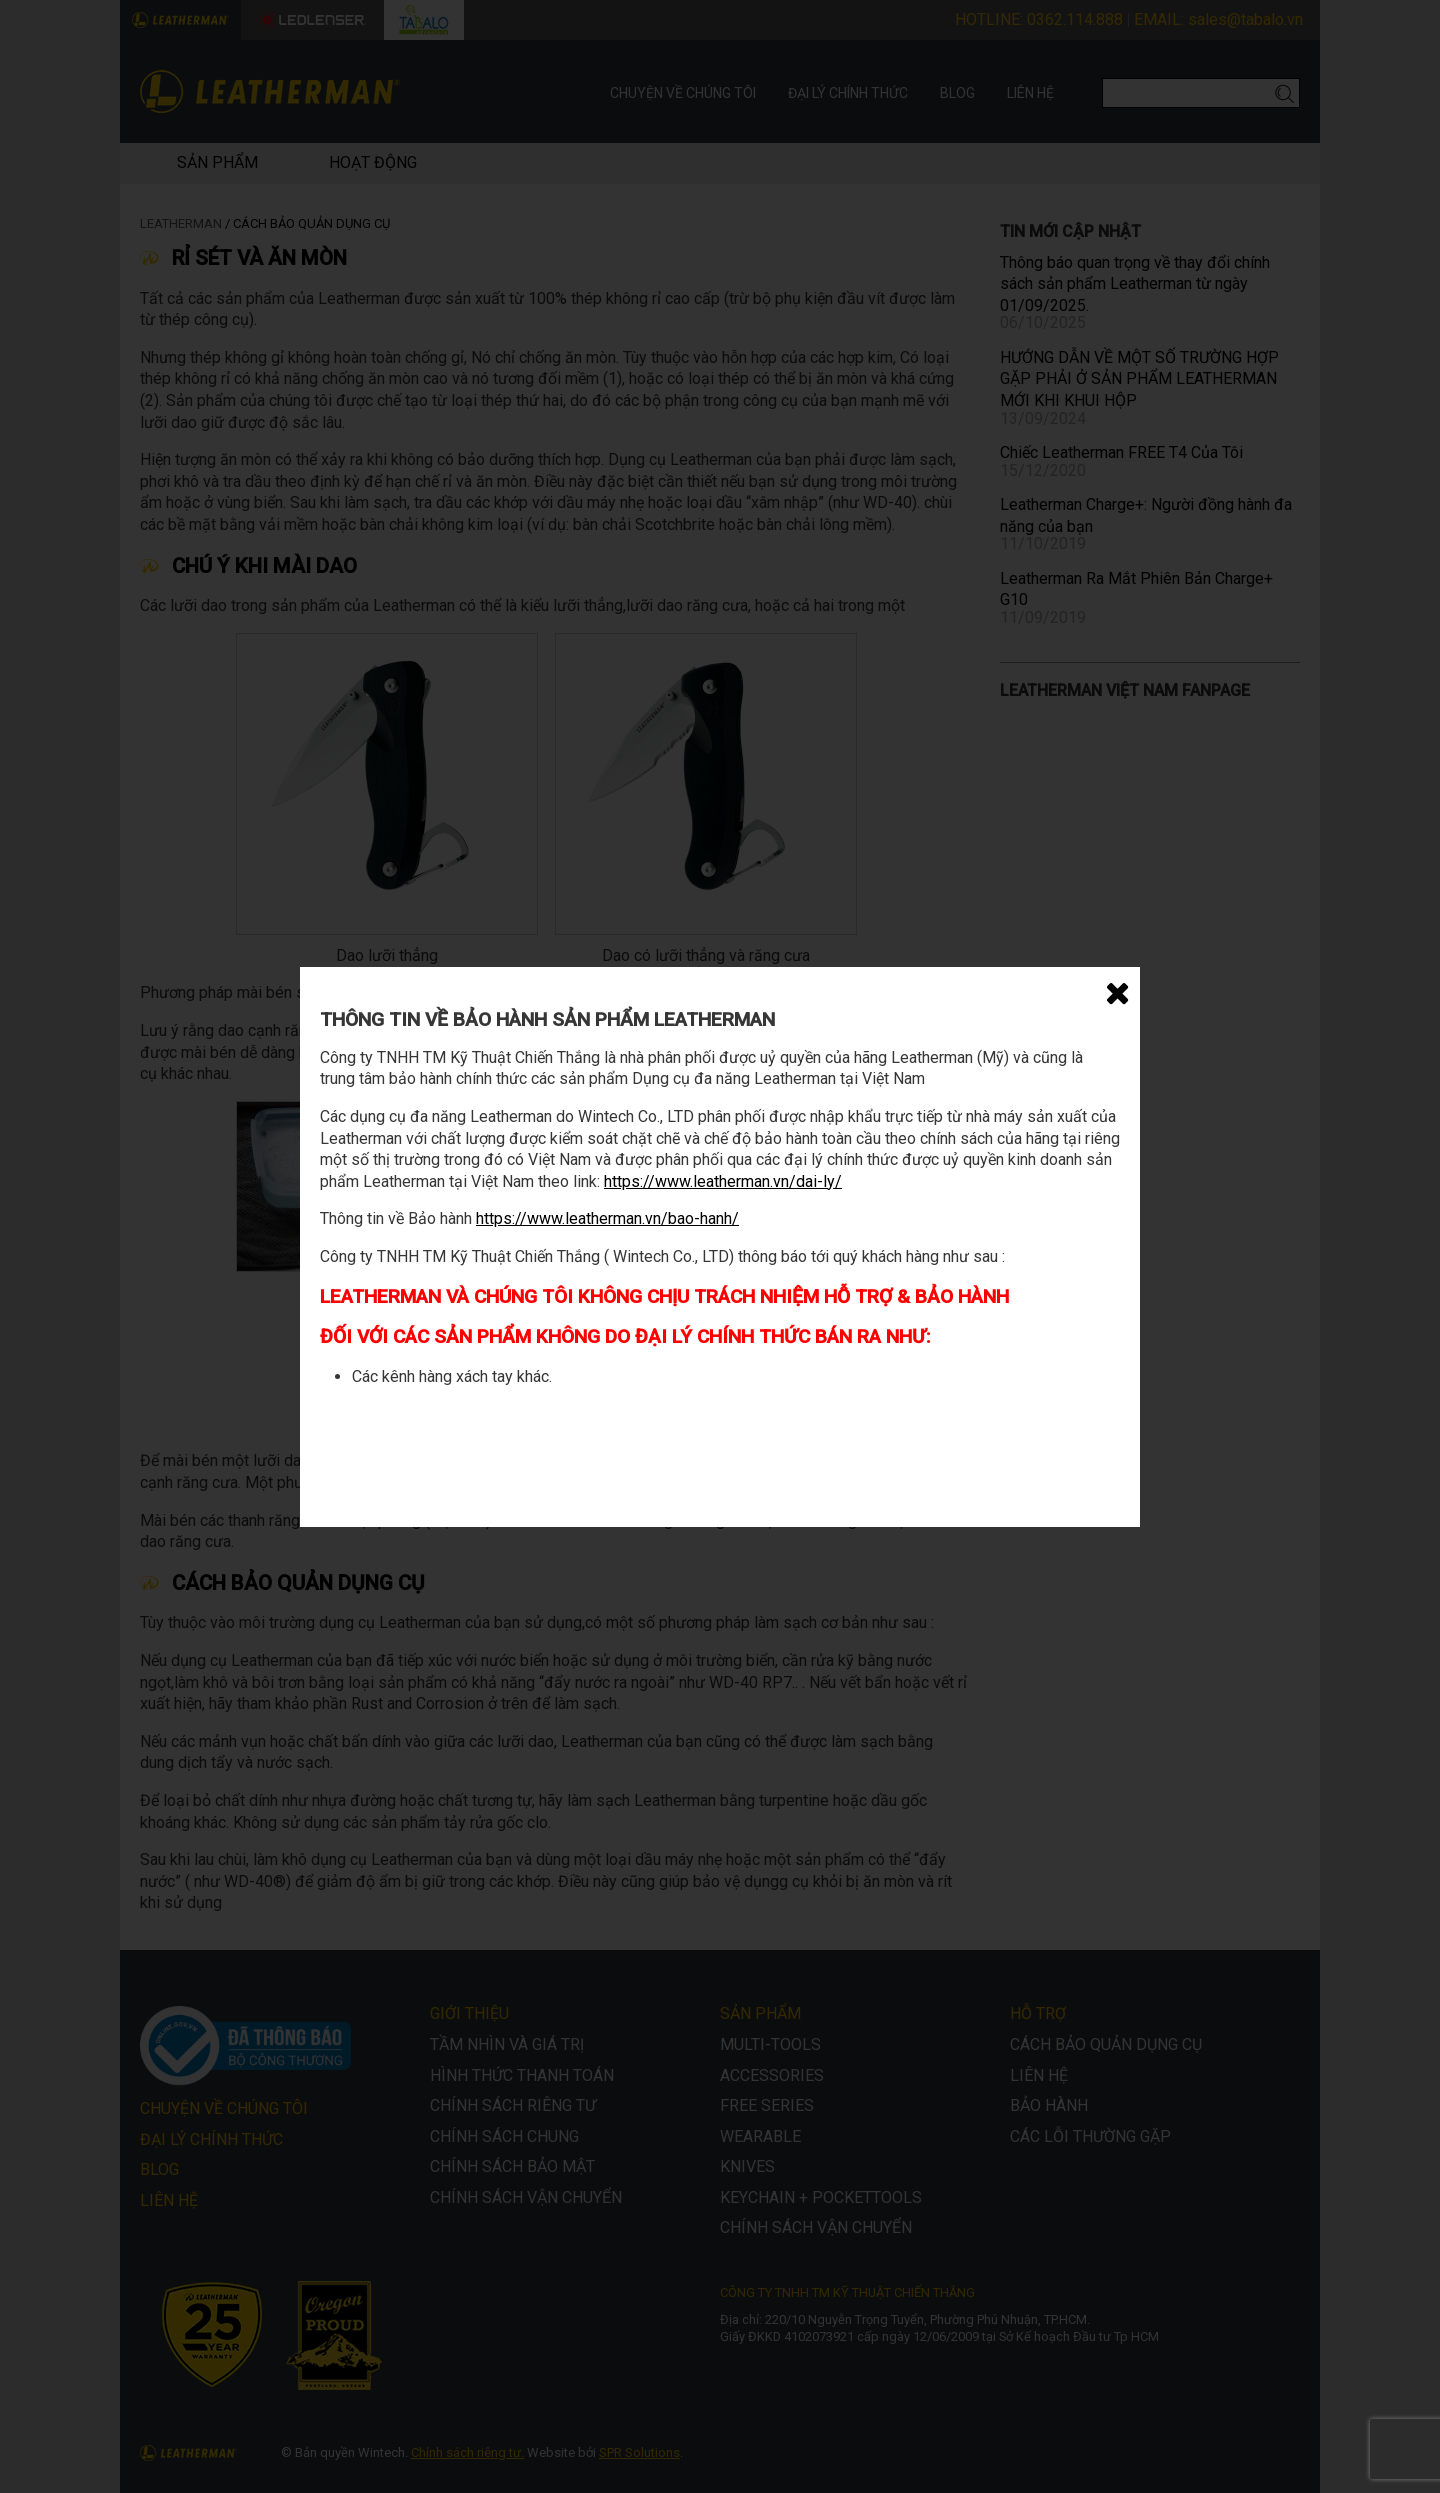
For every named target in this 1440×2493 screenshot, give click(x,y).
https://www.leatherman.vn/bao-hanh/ (607, 1218)
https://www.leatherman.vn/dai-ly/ (723, 1181)
